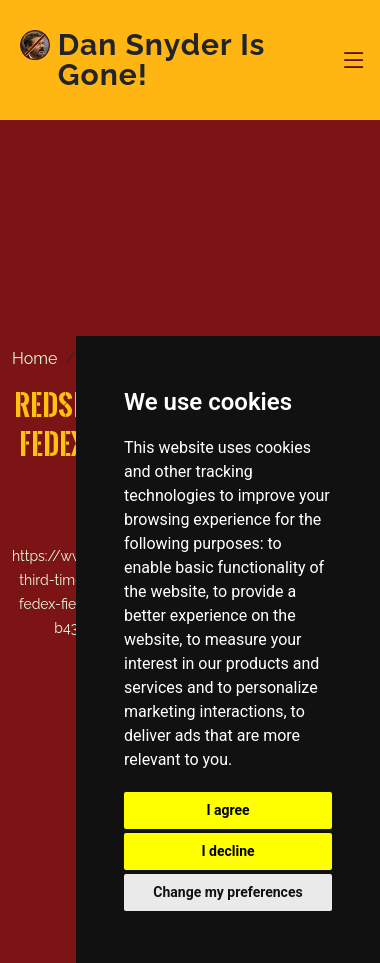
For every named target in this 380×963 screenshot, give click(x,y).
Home (34, 358)
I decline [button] (227, 851)
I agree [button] (227, 810)
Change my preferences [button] (227, 892)
